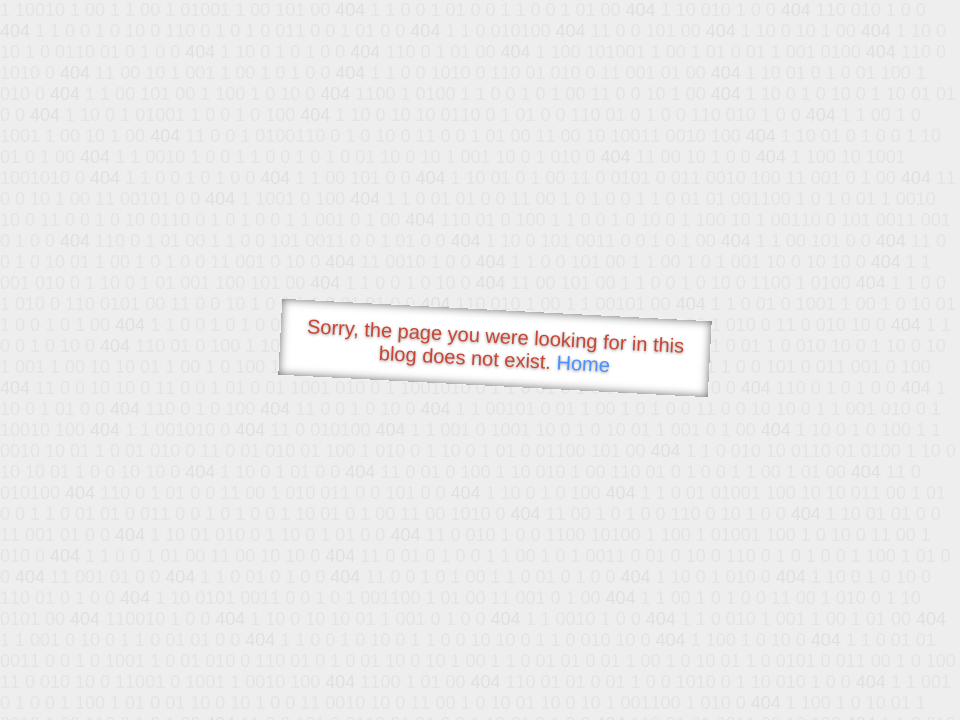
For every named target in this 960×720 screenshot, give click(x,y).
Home (583, 363)
